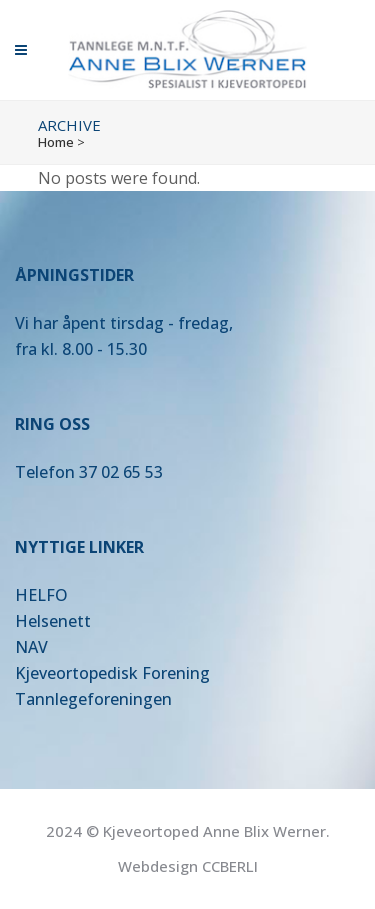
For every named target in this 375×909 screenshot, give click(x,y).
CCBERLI (230, 866)
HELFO (41, 595)
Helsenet (49, 621)
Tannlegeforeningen (93, 699)
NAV (31, 647)
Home (56, 142)
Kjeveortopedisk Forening (112, 673)
